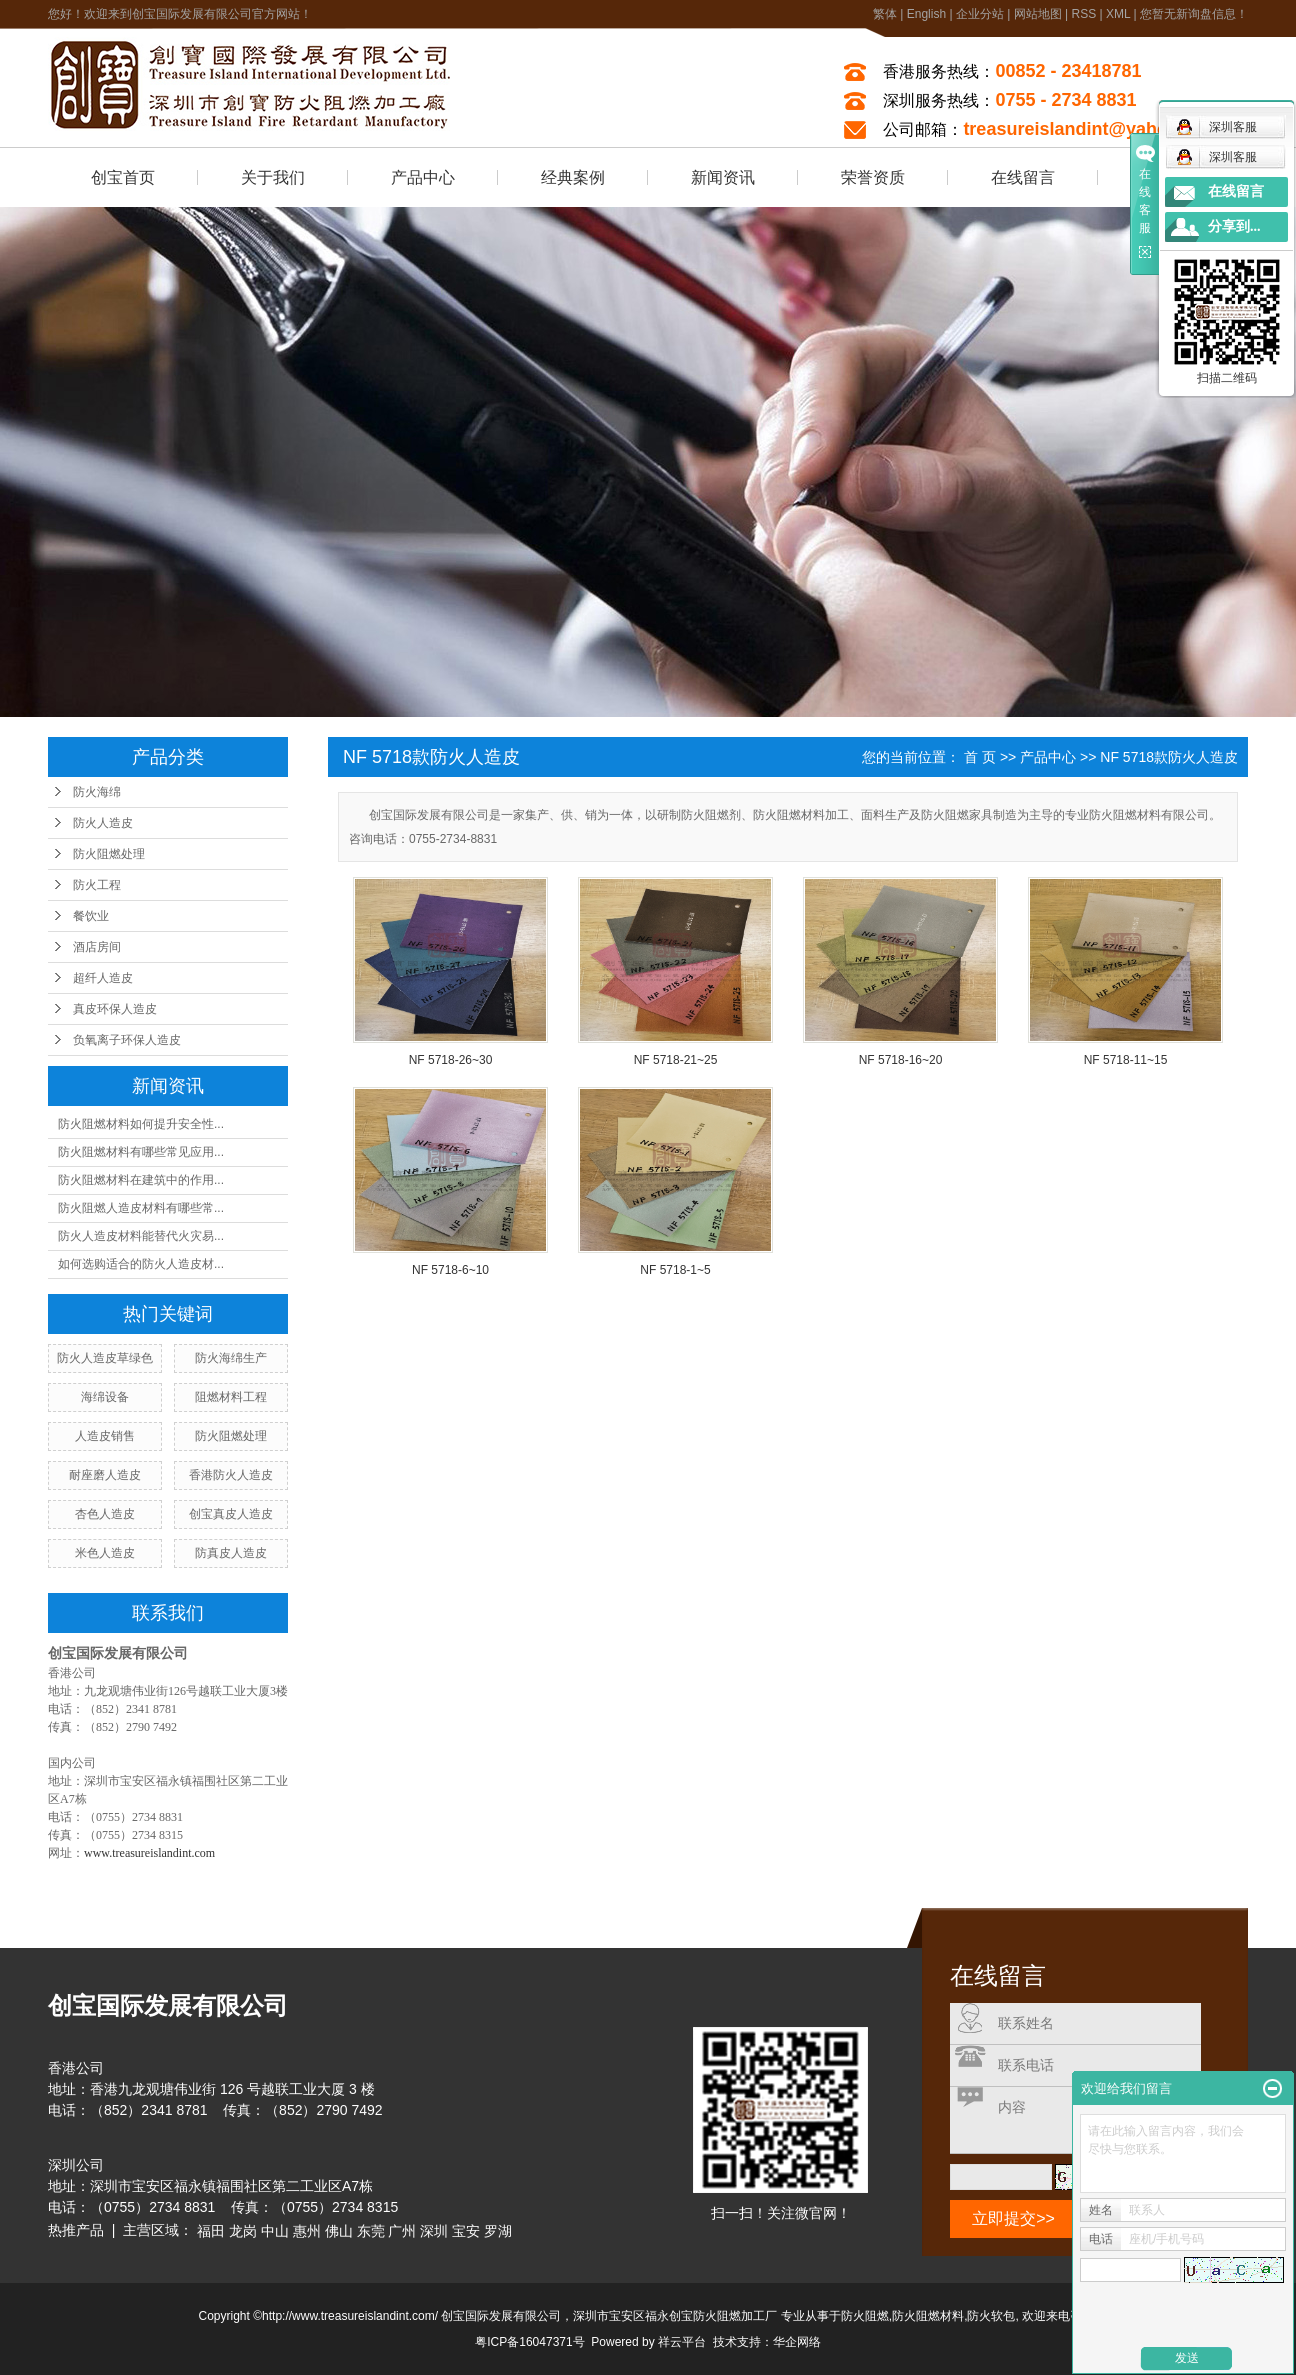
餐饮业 (91, 916)
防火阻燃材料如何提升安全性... (141, 1124)
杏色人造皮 (105, 1514)
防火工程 (97, 885)
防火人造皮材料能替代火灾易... (141, 1236)
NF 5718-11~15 (1126, 1060)
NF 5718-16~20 (901, 1060)
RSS (1083, 14)
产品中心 (423, 177)
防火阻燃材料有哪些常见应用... (141, 1152)
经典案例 (573, 177)
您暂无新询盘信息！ (1194, 14)
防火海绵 (97, 792)
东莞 (371, 2231)
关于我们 (273, 177)
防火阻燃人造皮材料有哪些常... (141, 1208)
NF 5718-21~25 (676, 1060)
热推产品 (76, 2230)
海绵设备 (105, 1397)
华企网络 (797, 2342)
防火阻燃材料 (928, 2316)
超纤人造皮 (103, 978)
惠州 (307, 2231)
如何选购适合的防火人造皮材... (141, 1264)
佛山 (339, 2231)
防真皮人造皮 (231, 1553)
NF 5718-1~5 (675, 1270)
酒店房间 (97, 947)
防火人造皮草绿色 (105, 1358)
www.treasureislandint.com (149, 1853)
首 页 (980, 757)
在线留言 (1023, 177)
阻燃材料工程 (231, 1397)
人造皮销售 (105, 1436)
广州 (402, 2231)
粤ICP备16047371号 (529, 2342)
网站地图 (1038, 14)
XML (1118, 14)
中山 (275, 2231)
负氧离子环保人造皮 (127, 1040)
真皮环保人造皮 (115, 1009)
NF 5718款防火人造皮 (1169, 757)
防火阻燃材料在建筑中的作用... (141, 1180)
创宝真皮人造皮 (231, 1514)
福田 (211, 2231)
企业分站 (980, 14)
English (926, 14)
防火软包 (991, 2316)
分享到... (1234, 226)
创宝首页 (123, 177)
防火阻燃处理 (109, 854)
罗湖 (498, 2231)
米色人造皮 (105, 1553)
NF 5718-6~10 (450, 1270)
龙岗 (243, 2231)
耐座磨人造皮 (105, 1475)
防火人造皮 (103, 823)
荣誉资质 (873, 177)
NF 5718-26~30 (451, 1060)
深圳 (434, 2231)
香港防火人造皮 (231, 1475)
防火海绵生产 (231, 1358)
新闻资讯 (723, 177)
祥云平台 (682, 2342)
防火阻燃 (865, 2316)
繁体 (885, 14)
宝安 (466, 2231)
